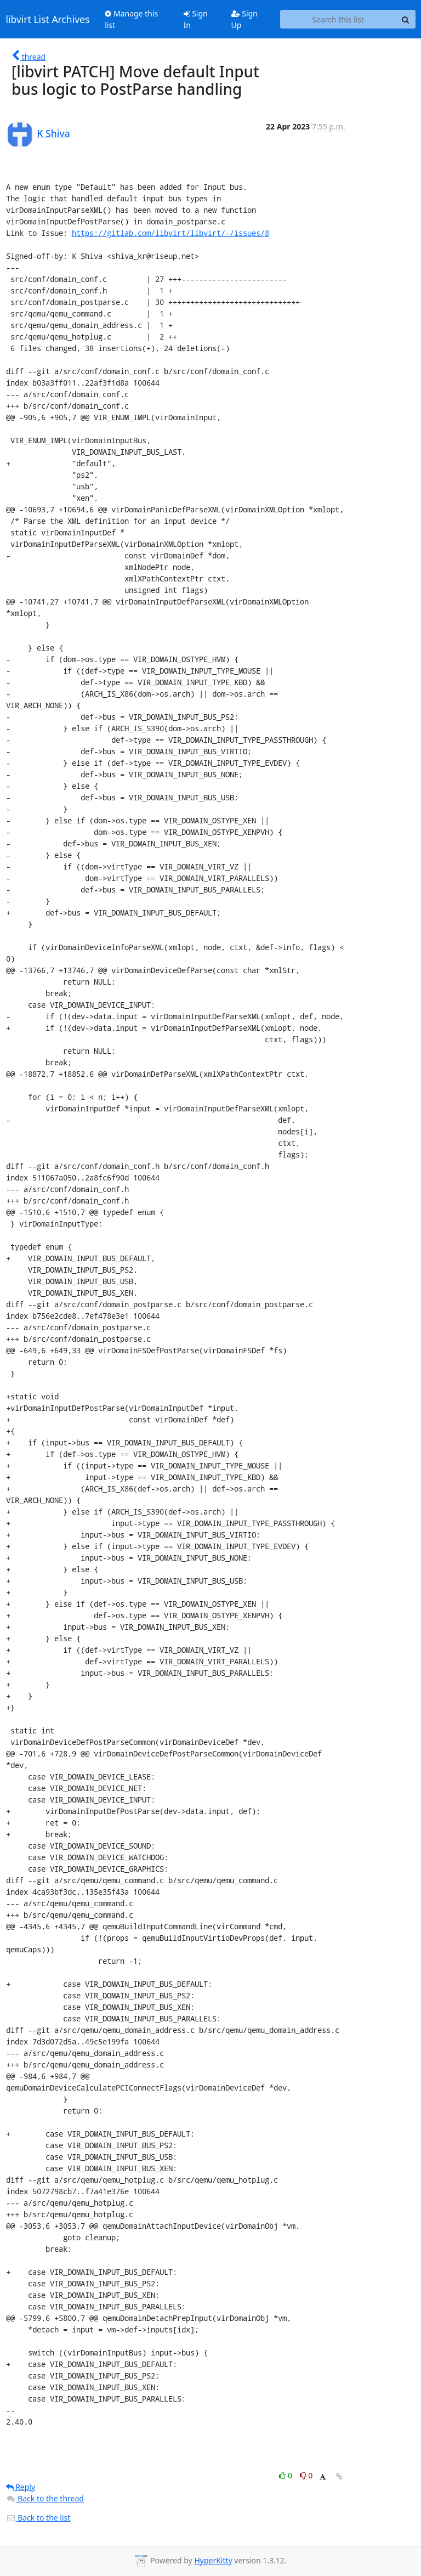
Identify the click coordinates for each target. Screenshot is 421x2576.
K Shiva (53, 133)
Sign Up (244, 19)
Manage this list (131, 19)
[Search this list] (338, 19)
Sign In (196, 19)
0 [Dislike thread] (306, 2475)
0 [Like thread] (286, 2475)
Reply (21, 2487)
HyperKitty (213, 2560)
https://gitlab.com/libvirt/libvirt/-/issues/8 (170, 233)
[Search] (406, 19)
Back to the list (38, 2517)
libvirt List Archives (48, 19)
